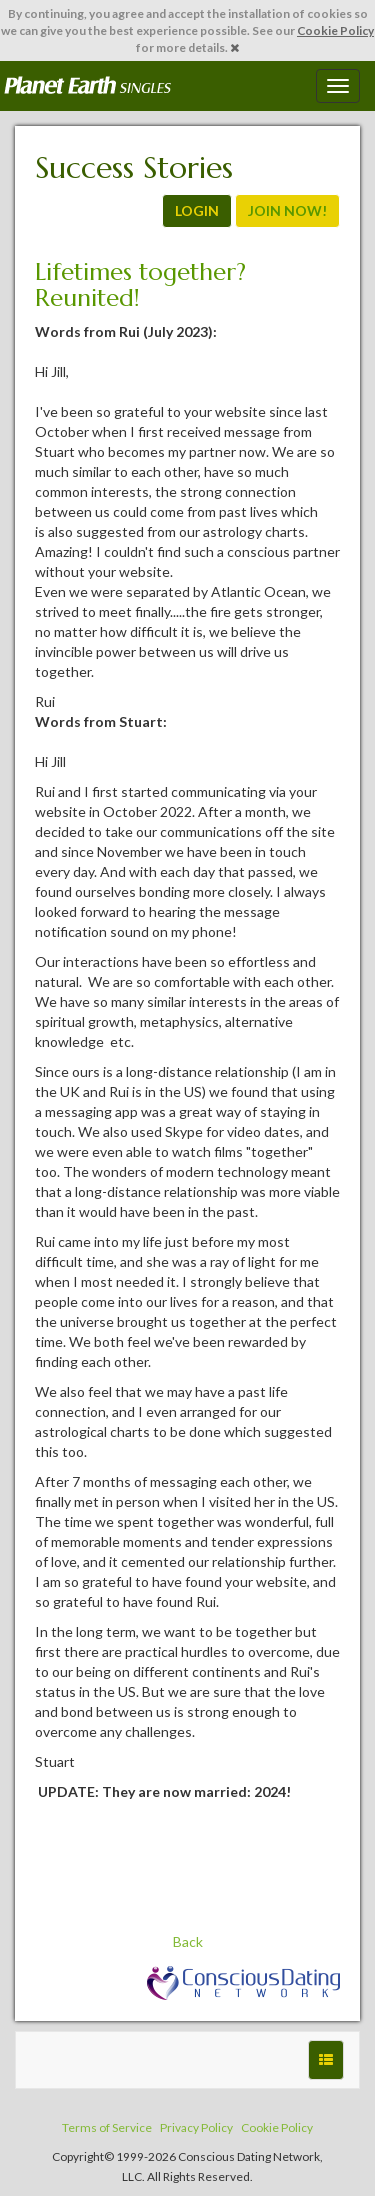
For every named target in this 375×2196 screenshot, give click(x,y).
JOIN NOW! (287, 210)
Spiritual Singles (87, 86)
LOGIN (197, 210)
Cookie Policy (335, 30)
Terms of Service (107, 2127)
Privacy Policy (196, 2127)
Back (188, 1941)
